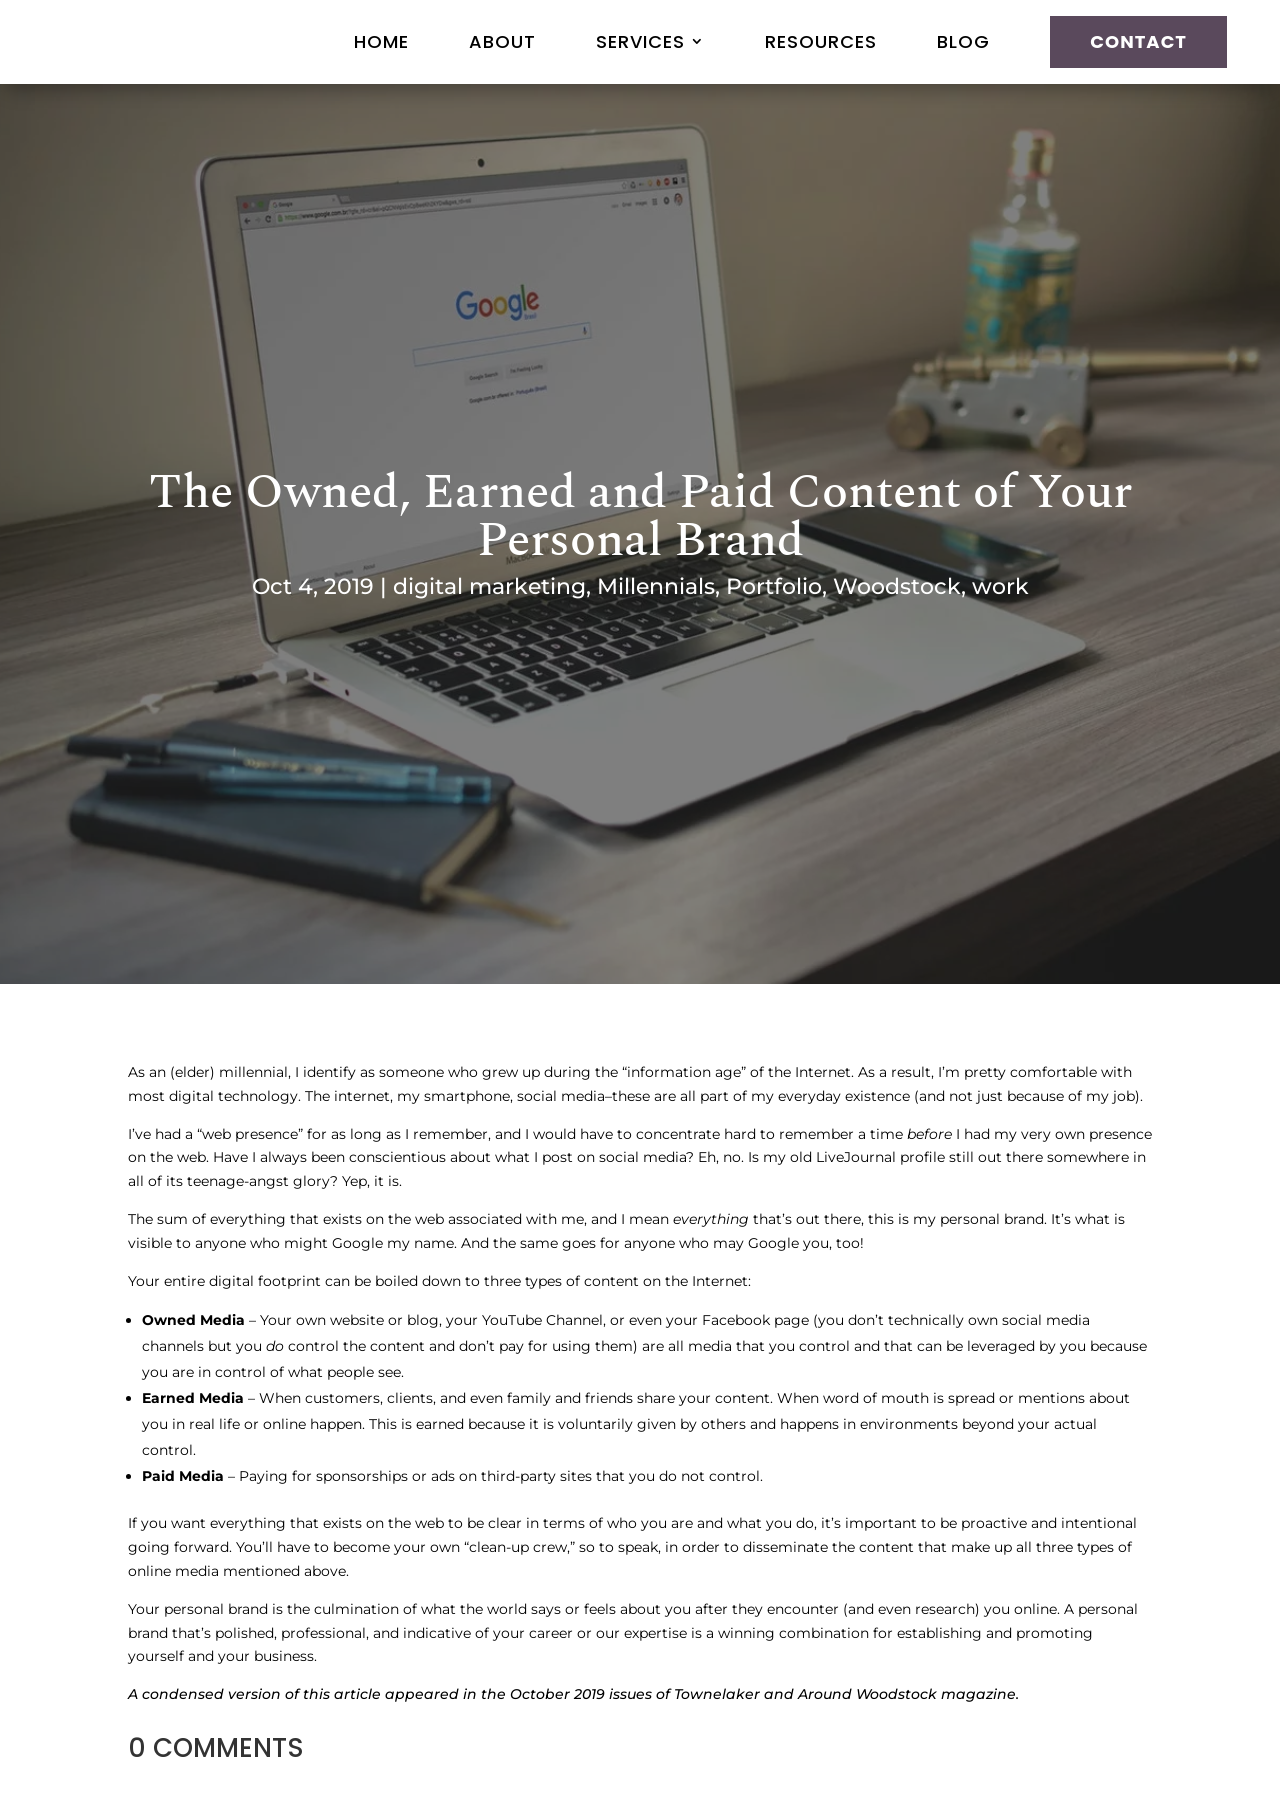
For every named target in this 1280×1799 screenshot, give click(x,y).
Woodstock (897, 586)
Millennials (656, 586)
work (1000, 586)
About (502, 41)
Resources (821, 41)
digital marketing (489, 586)
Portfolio (774, 586)
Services (640, 41)
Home (381, 41)
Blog (963, 41)
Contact (1138, 41)
